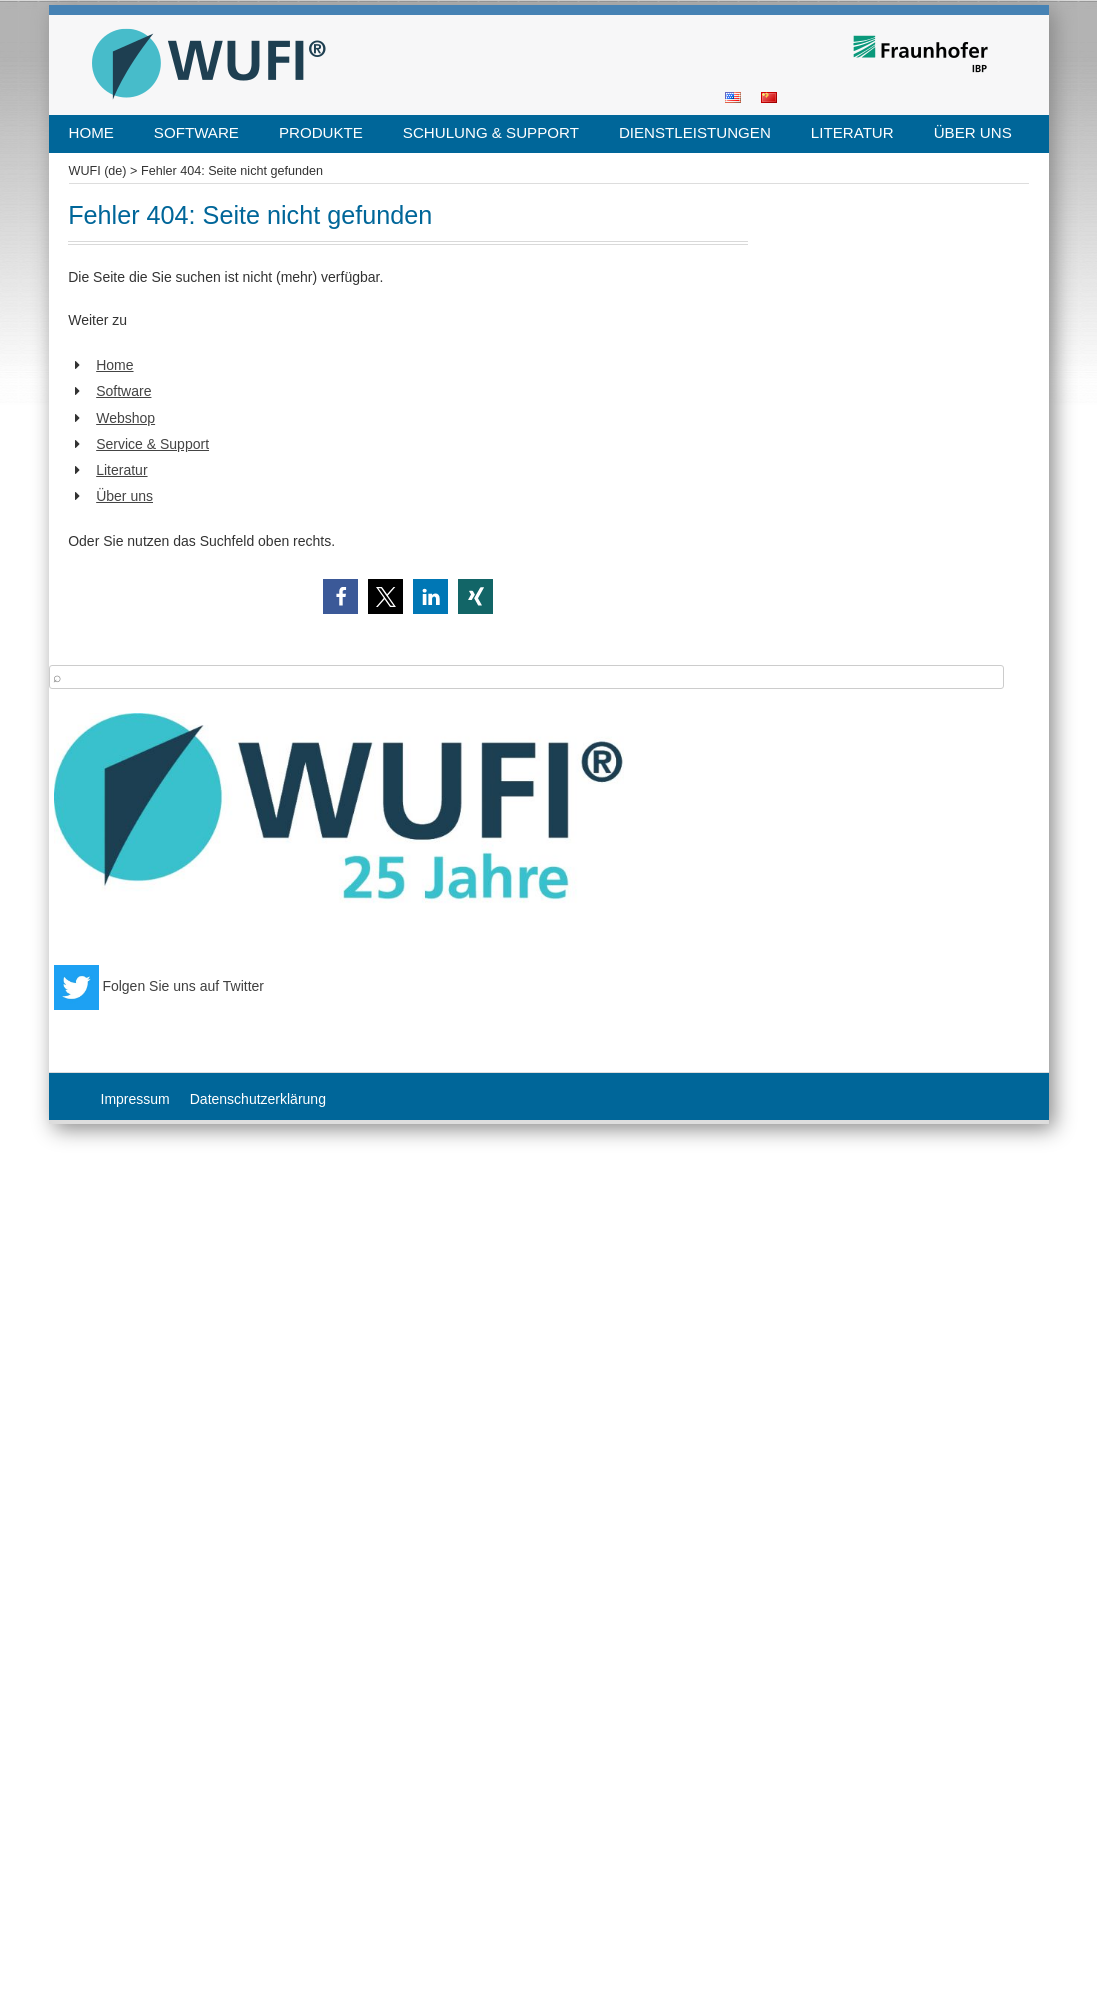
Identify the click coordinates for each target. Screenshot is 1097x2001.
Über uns (973, 132)
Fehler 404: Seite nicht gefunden (232, 171)
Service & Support (152, 444)
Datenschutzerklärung (258, 1099)
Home (91, 132)
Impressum (135, 1099)
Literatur (852, 132)
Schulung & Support (491, 132)
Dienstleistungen (695, 132)
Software (196, 132)
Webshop (125, 418)
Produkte (321, 132)
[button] (340, 596)
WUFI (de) (98, 171)
